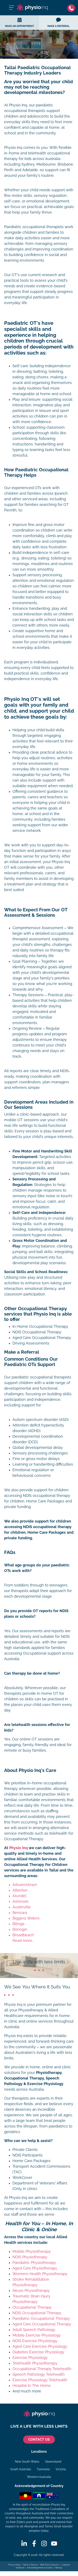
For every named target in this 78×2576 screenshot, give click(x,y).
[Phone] (71, 7)
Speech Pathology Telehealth (38, 2374)
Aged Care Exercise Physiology (39, 2346)
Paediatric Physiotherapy (34, 2263)
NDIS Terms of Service (49, 2565)
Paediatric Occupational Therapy (41, 2318)
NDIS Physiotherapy (29, 2257)
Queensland (53, 2461)
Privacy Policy (14, 2565)
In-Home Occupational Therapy (40, 1326)
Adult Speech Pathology (33, 2330)
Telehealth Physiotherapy (34, 2363)
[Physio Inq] (32, 8)
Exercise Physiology (30, 2358)
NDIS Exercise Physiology (34, 2341)
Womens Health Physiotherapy (39, 2274)
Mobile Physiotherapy (31, 2251)
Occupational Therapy (32, 2307)
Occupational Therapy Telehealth (41, 2369)
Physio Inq (61, 862)
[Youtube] (54, 2543)
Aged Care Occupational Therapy (41, 1338)
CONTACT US (39, 2439)
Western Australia (39, 2477)
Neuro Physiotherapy (31, 2291)
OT (14, 275)
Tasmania (43, 2469)
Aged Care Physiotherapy (34, 2268)
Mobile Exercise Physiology (36, 2335)
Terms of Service (30, 2565)
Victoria (61, 2469)
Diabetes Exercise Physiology (38, 2352)
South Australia (20, 2469)
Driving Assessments (30, 1343)
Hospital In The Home (31, 2386)
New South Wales (27, 2461)
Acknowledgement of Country (40, 2568)
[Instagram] (44, 2543)
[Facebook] (34, 2543)
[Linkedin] (24, 2543)
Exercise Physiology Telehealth (39, 2380)
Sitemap (58, 2568)
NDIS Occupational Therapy (36, 1332)
